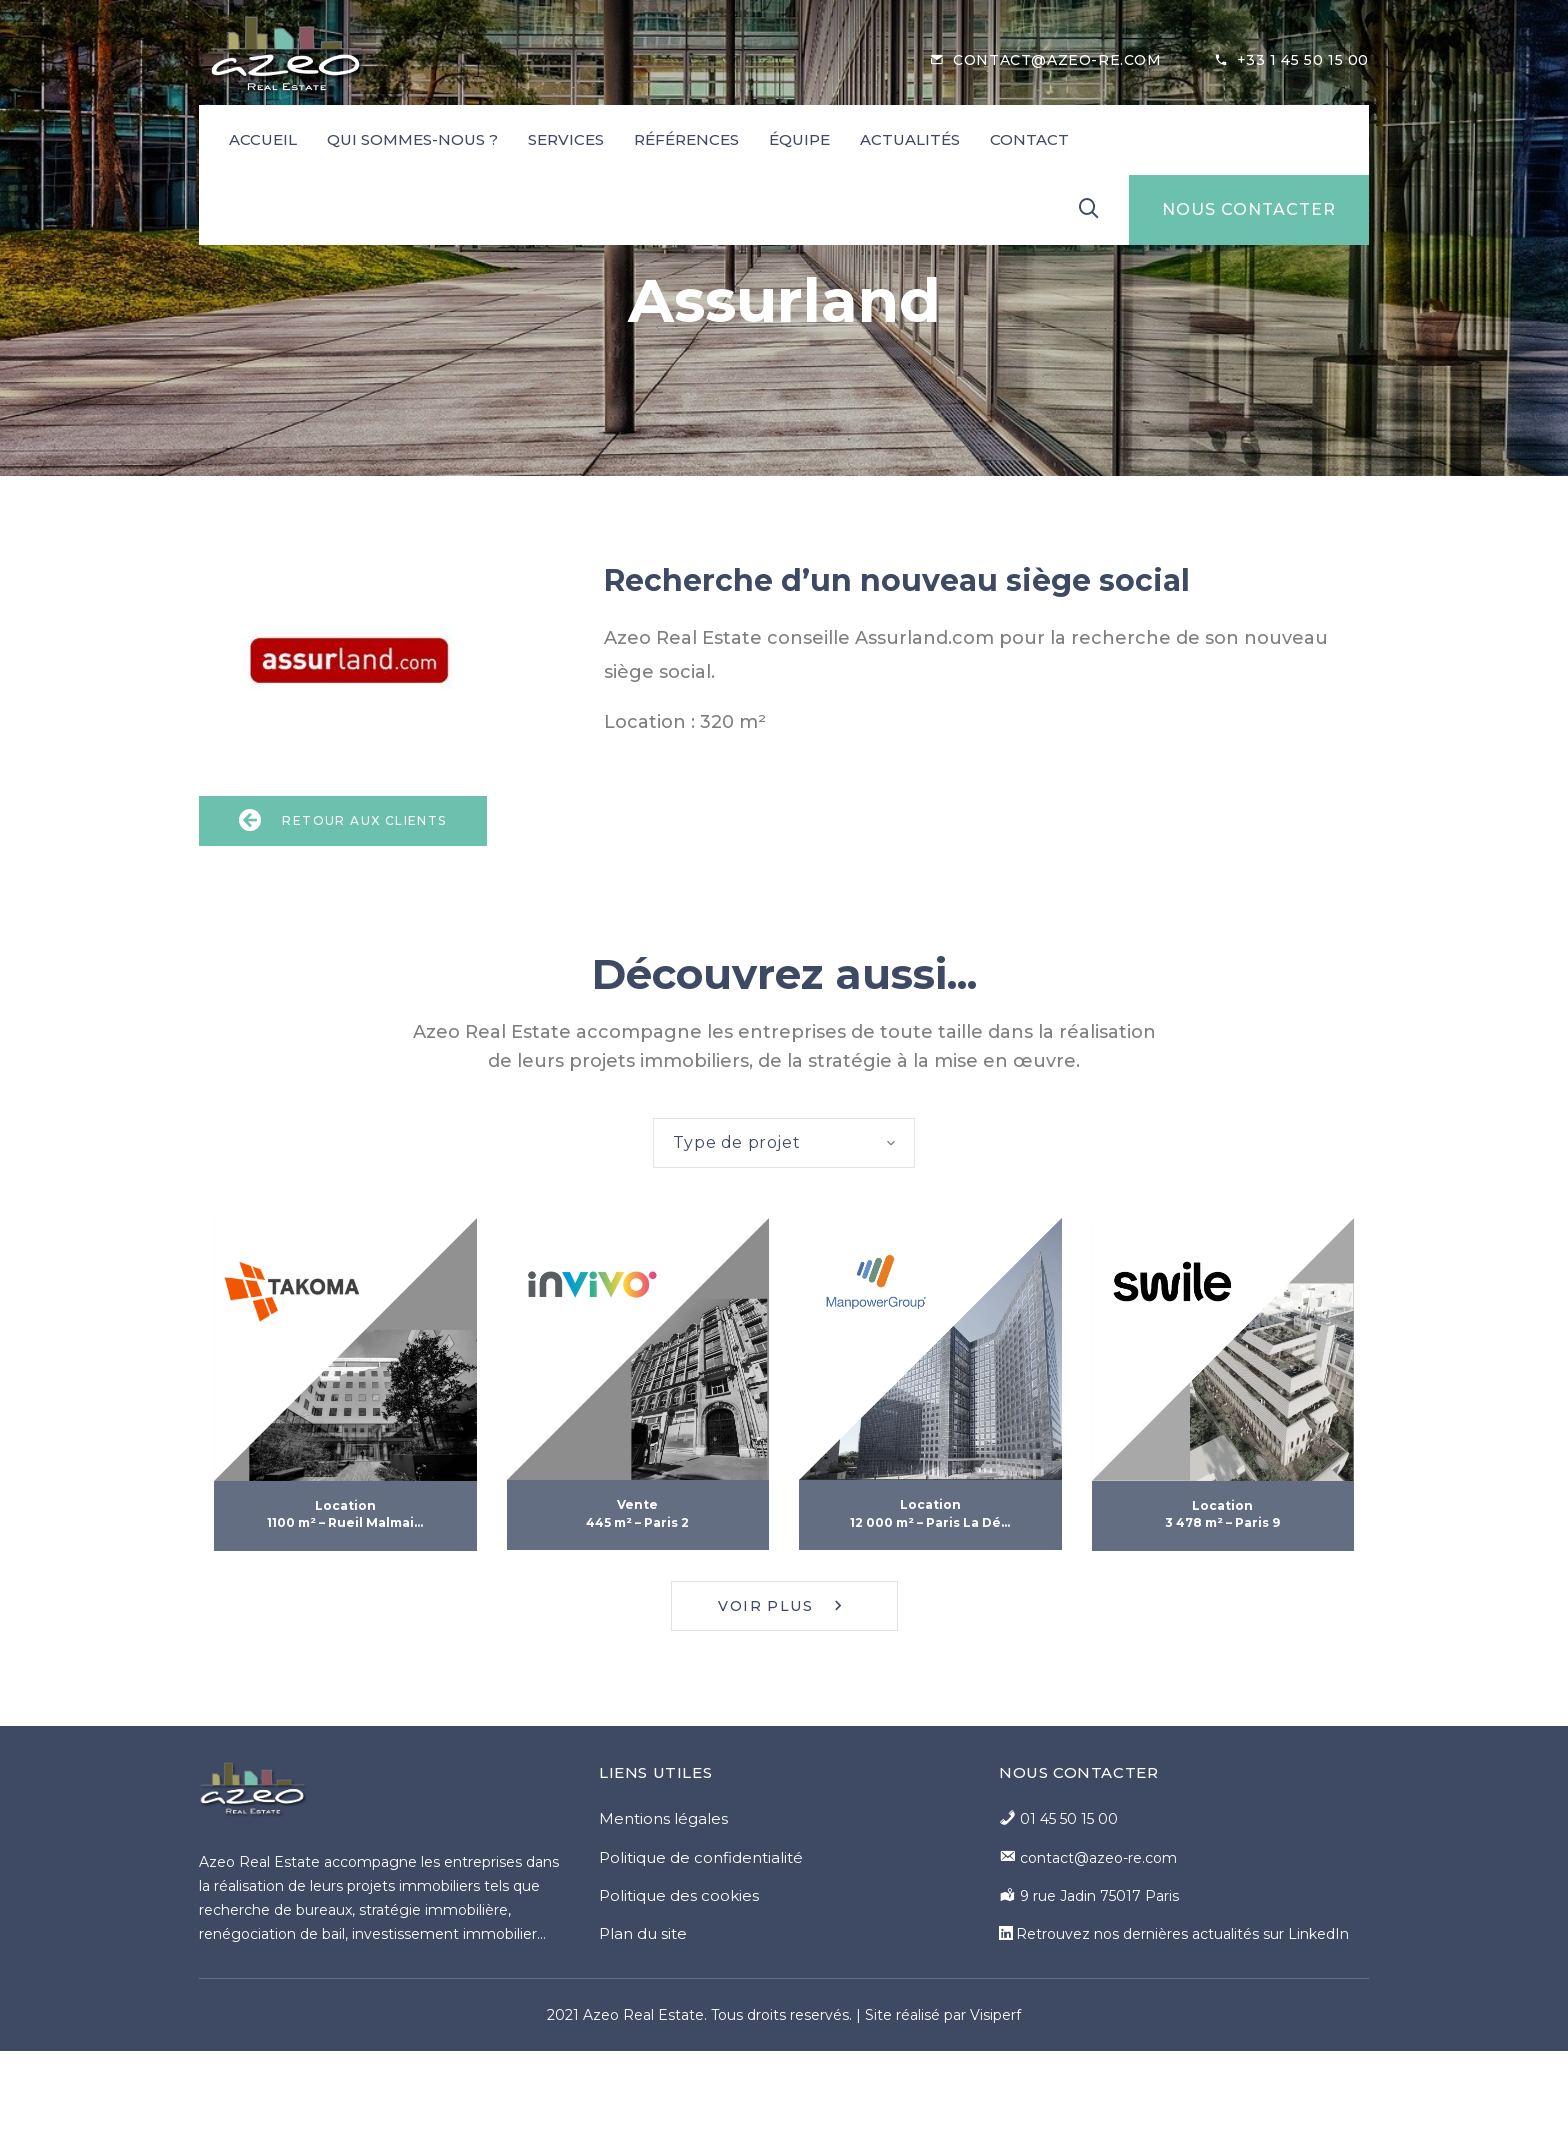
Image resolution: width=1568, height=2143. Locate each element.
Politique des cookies (679, 1895)
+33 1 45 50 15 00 (1303, 60)
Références (686, 139)
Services (566, 139)
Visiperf (995, 2015)
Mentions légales (663, 1818)
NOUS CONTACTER (1249, 209)
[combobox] (784, 1143)
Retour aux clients (343, 821)
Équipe (799, 139)
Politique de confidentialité (701, 1857)
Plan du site (643, 1933)
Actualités (910, 139)
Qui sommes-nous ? (412, 139)
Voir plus (783, 1606)
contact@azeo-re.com (1057, 60)
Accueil (263, 139)
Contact (1029, 139)
